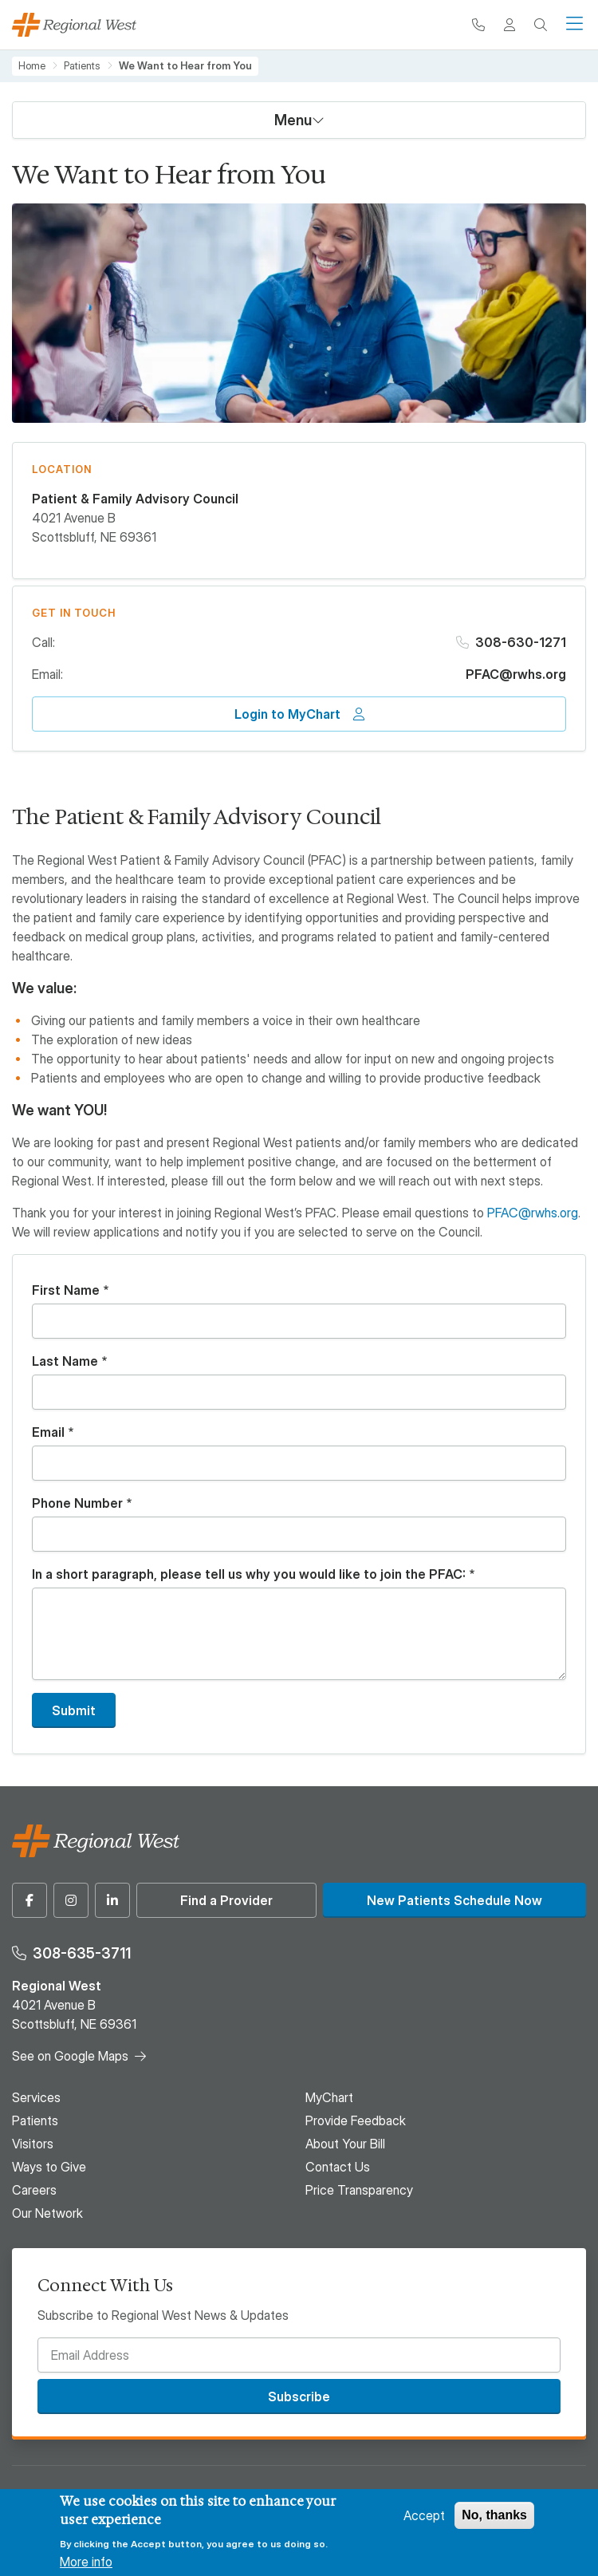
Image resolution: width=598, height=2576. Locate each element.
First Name (66, 1290)
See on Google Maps (70, 2056)
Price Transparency (359, 2190)
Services (36, 2097)
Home (31, 66)
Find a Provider (226, 1900)
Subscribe (299, 2396)
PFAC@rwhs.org (516, 674)
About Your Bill (345, 2144)
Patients (82, 66)
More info (86, 2562)
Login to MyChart (287, 714)
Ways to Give (49, 2167)
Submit (74, 1710)
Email (48, 1432)
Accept (424, 2515)
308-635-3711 (82, 1953)
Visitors (32, 2144)
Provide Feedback (355, 2120)
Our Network (47, 2213)
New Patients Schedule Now (454, 1900)
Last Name (65, 1361)
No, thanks (494, 2515)
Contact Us (337, 2167)
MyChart (329, 2097)
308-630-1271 (520, 642)
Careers (34, 2190)
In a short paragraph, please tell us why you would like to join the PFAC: (249, 1574)
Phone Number (77, 1503)
